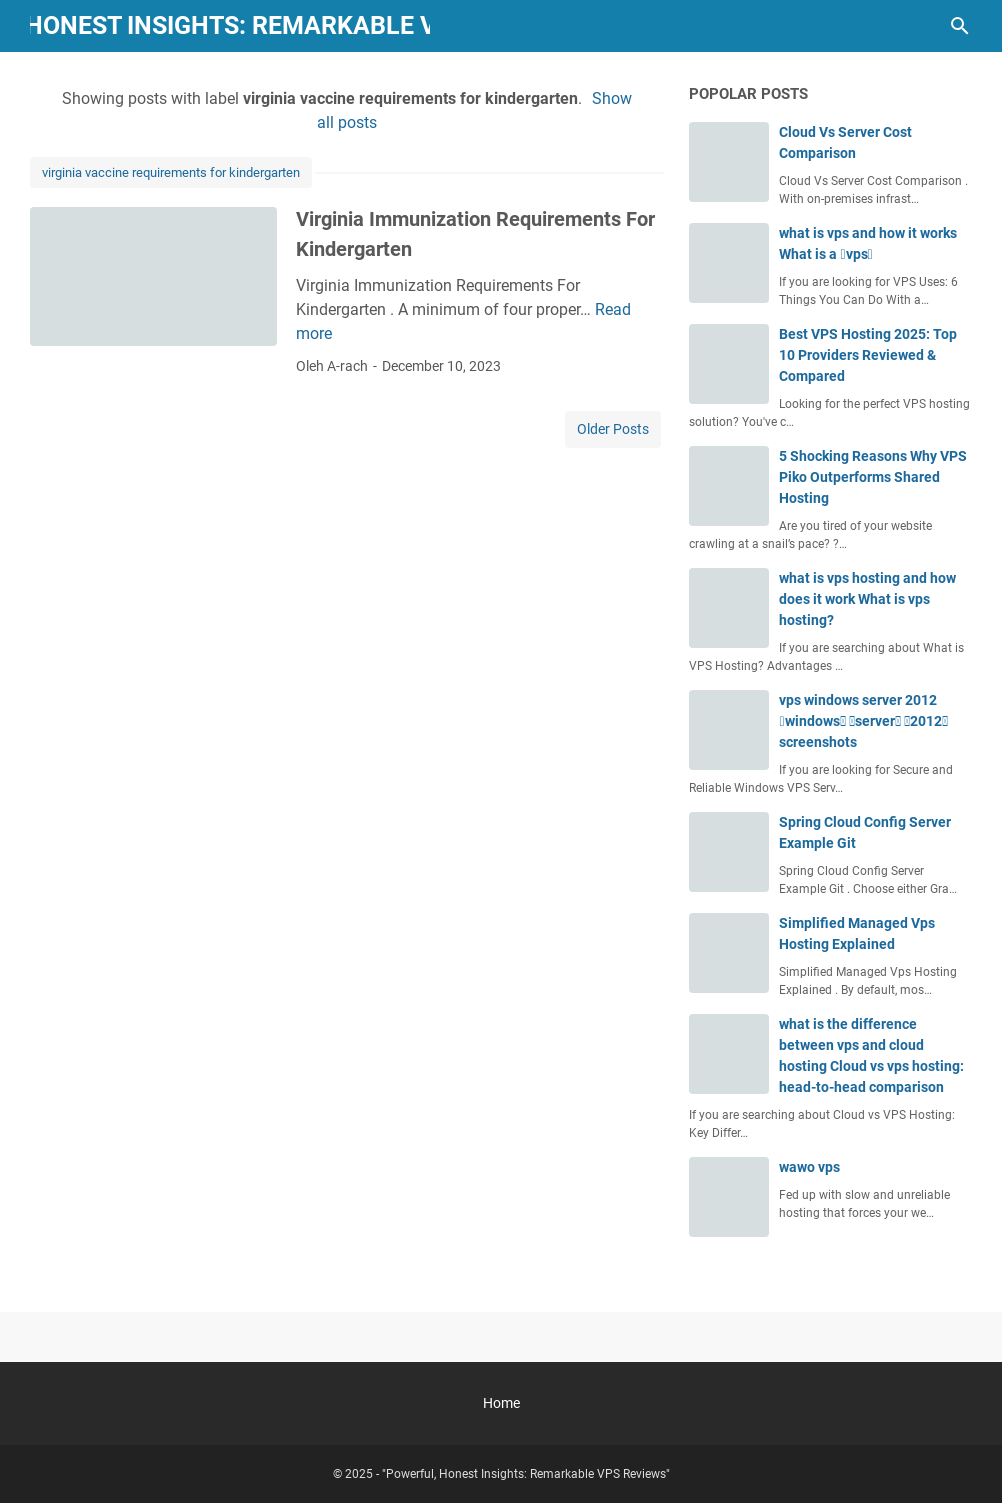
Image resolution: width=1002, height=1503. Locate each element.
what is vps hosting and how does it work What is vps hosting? (867, 599)
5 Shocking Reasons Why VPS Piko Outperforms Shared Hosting (873, 477)
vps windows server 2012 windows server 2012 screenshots (863, 721)
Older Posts (613, 429)
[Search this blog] (960, 26)
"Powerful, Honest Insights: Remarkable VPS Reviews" (526, 1474)
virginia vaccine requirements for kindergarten (171, 172)
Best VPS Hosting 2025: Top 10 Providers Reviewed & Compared (868, 355)
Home (501, 1403)
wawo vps (809, 1167)
